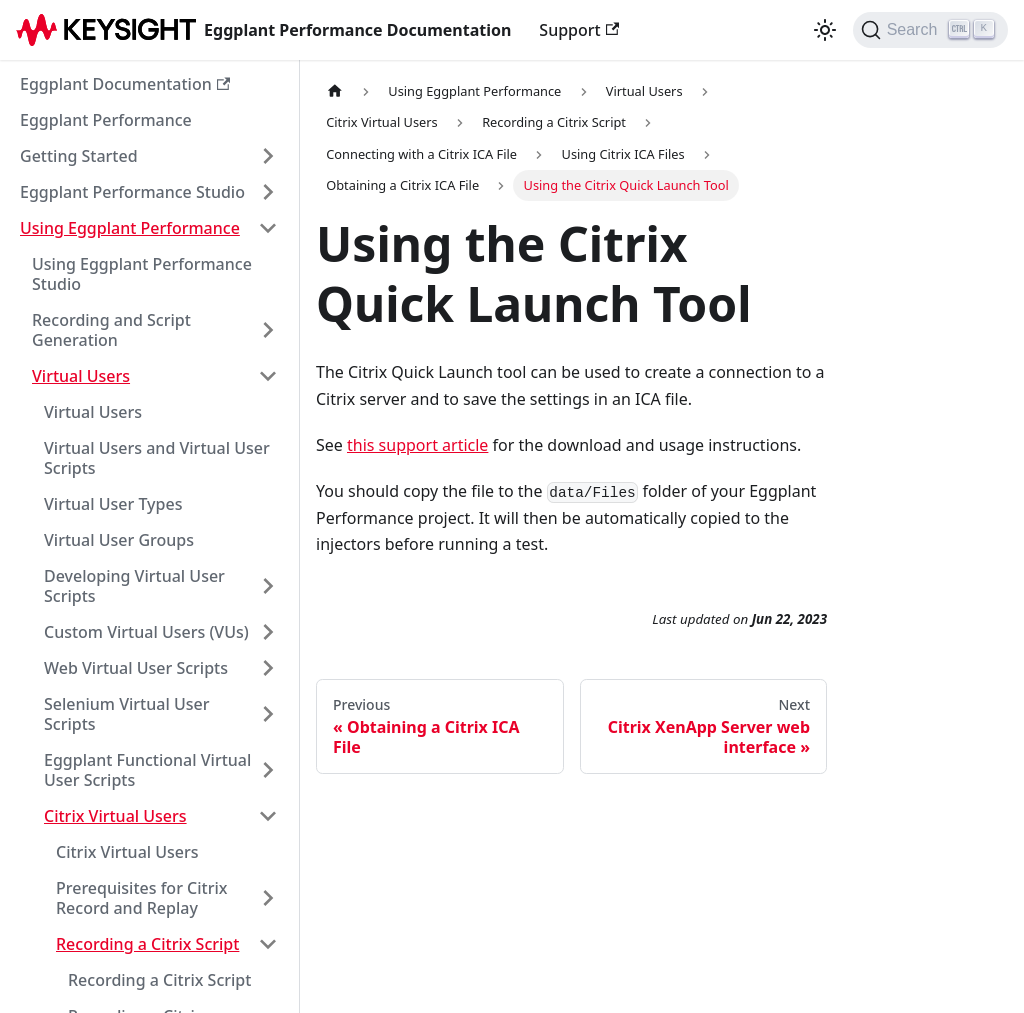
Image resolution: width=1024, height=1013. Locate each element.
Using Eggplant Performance (130, 228)
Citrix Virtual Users (115, 816)
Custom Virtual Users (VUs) (146, 632)
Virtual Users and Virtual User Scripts (157, 458)
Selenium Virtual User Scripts (126, 714)
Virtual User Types (113, 504)
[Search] (930, 30)
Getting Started (79, 156)
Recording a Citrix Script (147, 944)
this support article (417, 445)
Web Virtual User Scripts (136, 668)
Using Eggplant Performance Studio (142, 274)
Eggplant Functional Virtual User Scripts (147, 770)
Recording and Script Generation (111, 330)
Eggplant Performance (106, 120)
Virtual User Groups (119, 540)
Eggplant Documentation (125, 84)
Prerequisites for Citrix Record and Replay (141, 898)
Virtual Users (81, 376)
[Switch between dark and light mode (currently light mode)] (825, 30)
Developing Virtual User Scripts (134, 586)
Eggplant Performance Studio (132, 192)
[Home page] (335, 91)
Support (579, 30)
